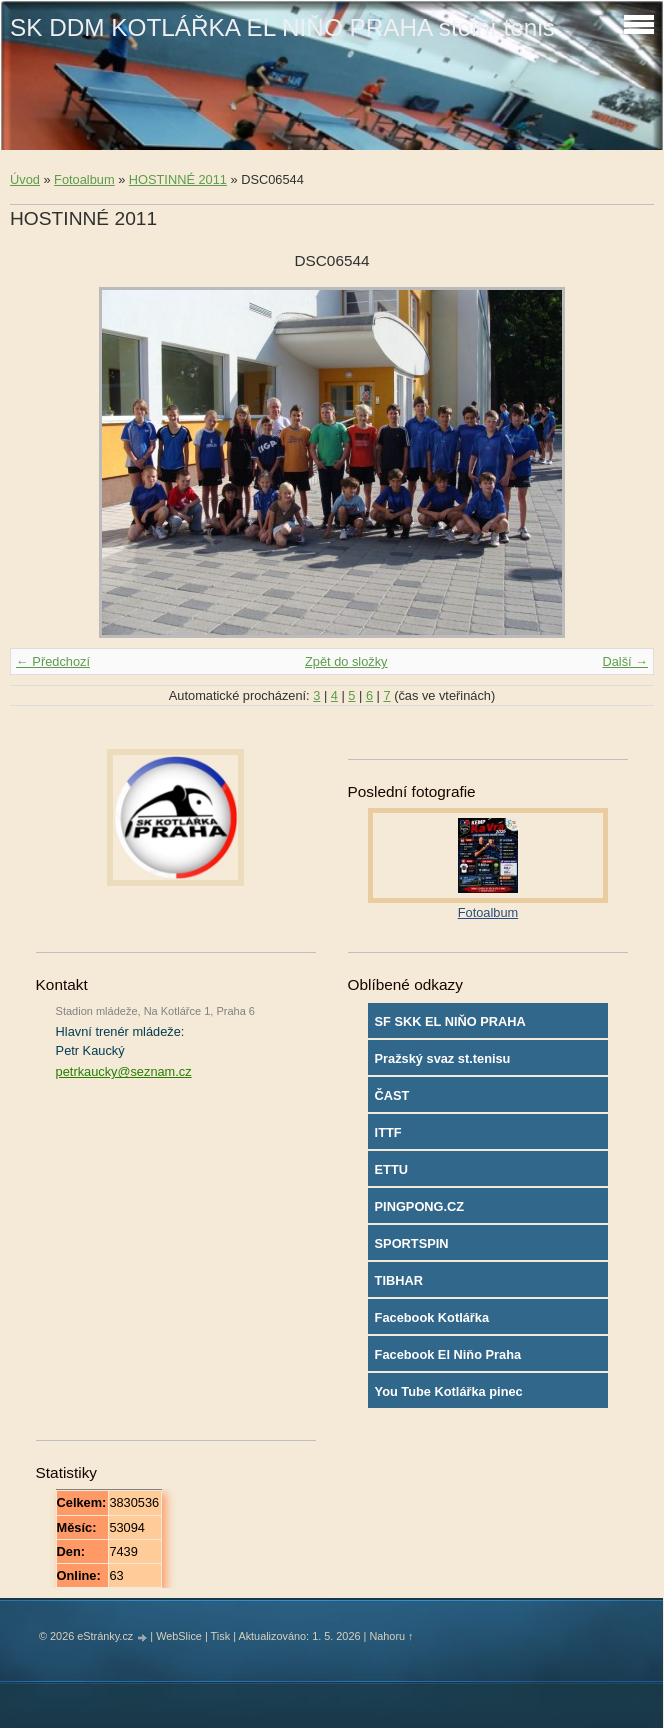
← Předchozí (53, 661)
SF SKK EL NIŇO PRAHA (450, 1021)
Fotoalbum (84, 179)
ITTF (388, 1132)
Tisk (221, 1636)
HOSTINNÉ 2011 (178, 179)
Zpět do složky (346, 661)
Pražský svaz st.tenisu (443, 1058)
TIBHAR (399, 1280)
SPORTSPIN (412, 1243)
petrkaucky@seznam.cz (124, 1071)
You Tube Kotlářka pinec (449, 1391)
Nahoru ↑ (391, 1636)
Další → (625, 661)
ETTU (391, 1169)
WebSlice (179, 1636)
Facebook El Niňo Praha (448, 1354)
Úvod (25, 179)
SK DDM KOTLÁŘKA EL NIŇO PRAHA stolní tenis (282, 27)
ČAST (392, 1095)
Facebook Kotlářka (432, 1317)
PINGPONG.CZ (420, 1206)
